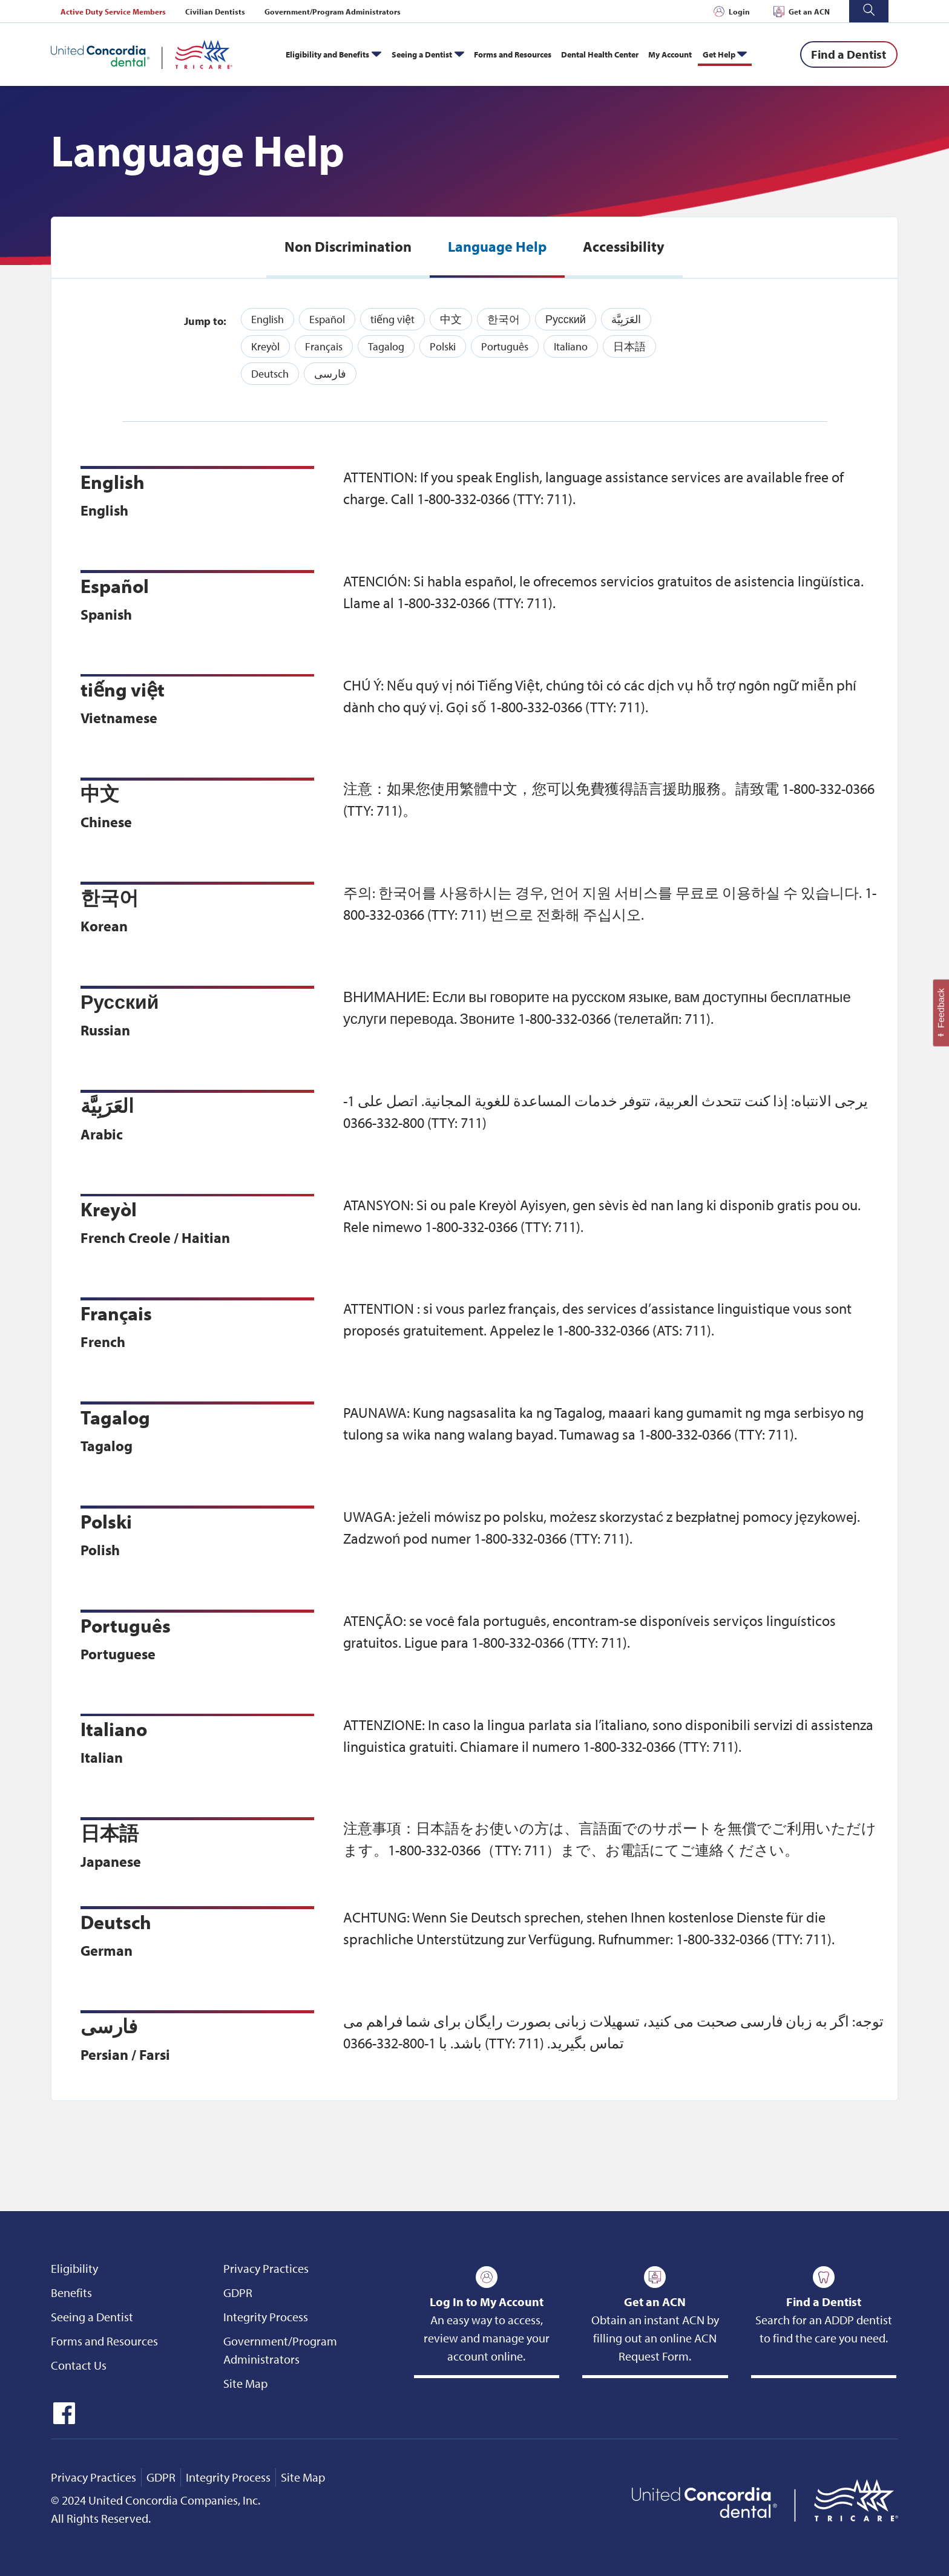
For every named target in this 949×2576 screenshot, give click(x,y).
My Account (670, 54)
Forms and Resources (512, 54)
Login (739, 11)
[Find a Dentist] (849, 54)
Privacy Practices (266, 2268)
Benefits (71, 2292)
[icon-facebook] (63, 2419)
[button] (868, 11)
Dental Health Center (600, 54)
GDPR (237, 2292)
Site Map (245, 2383)
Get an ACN (809, 11)
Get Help (719, 54)
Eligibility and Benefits (327, 54)
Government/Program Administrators (332, 11)
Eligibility (74, 2268)
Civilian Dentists (215, 11)
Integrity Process (265, 2316)
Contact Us (79, 2365)
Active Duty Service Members (113, 11)
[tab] (348, 247)
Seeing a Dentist (422, 54)
